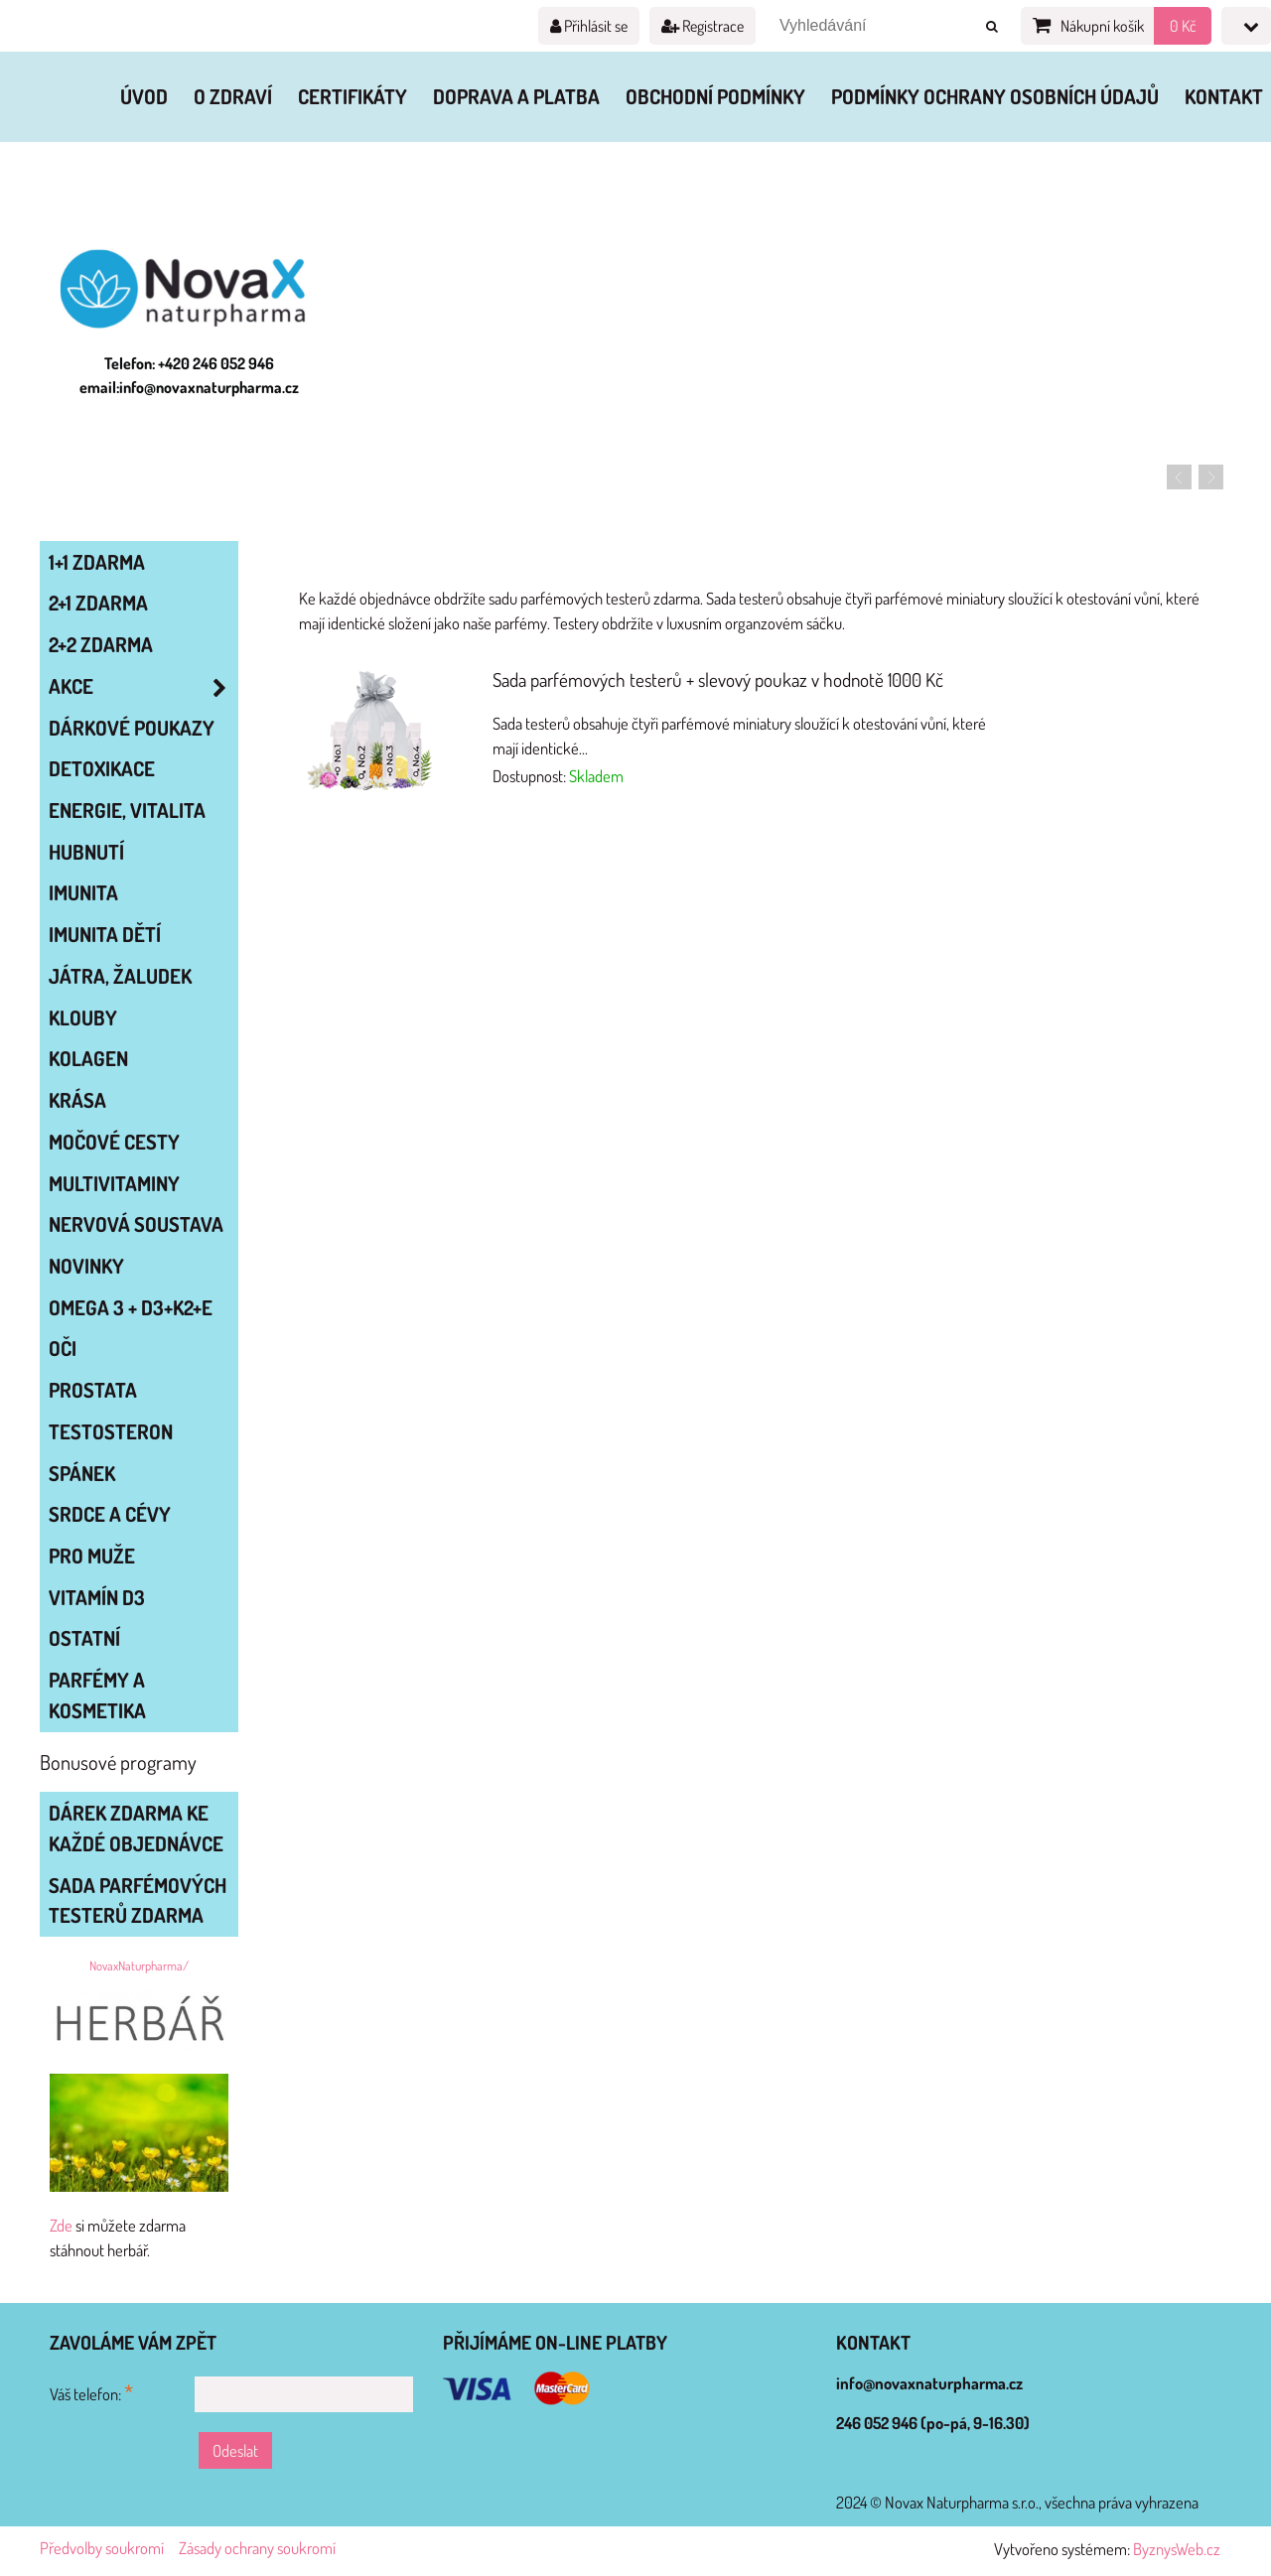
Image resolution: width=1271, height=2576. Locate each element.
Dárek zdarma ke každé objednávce (136, 1828)
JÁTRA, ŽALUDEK (120, 976)
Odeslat (235, 2450)
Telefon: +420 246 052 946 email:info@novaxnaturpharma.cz (189, 375)
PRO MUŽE (92, 1555)
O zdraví (233, 96)
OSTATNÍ (84, 1638)
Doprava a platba (516, 96)
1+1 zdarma (97, 562)
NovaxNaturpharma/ (139, 1965)
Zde (61, 2225)
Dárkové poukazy (131, 728)
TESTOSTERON (111, 1431)
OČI (62, 1348)
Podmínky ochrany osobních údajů (995, 96)
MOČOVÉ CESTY (114, 1141)
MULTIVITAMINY (114, 1183)
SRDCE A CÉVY (110, 1514)
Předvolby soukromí (102, 2547)
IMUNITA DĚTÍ (105, 934)
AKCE (143, 686)
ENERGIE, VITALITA (127, 810)
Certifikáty (352, 96)
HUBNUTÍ (86, 852)
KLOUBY (83, 1017)
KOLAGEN (88, 1058)
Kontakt (1224, 96)
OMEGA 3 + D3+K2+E (130, 1307)
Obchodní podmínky (715, 96)
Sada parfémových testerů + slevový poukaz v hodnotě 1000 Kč (718, 679)
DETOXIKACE (102, 768)
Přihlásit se (589, 26)
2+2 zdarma (101, 644)
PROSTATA (93, 1390)
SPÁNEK (82, 1473)
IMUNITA (83, 892)
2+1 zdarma (98, 602)
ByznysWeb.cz (1176, 2548)
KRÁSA (77, 1100)
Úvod (144, 96)
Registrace (702, 26)
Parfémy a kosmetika (97, 1695)
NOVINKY (86, 1266)
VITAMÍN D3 (97, 1597)
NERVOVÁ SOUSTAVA (136, 1224)
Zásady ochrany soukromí (257, 2547)
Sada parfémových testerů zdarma (137, 1900)
